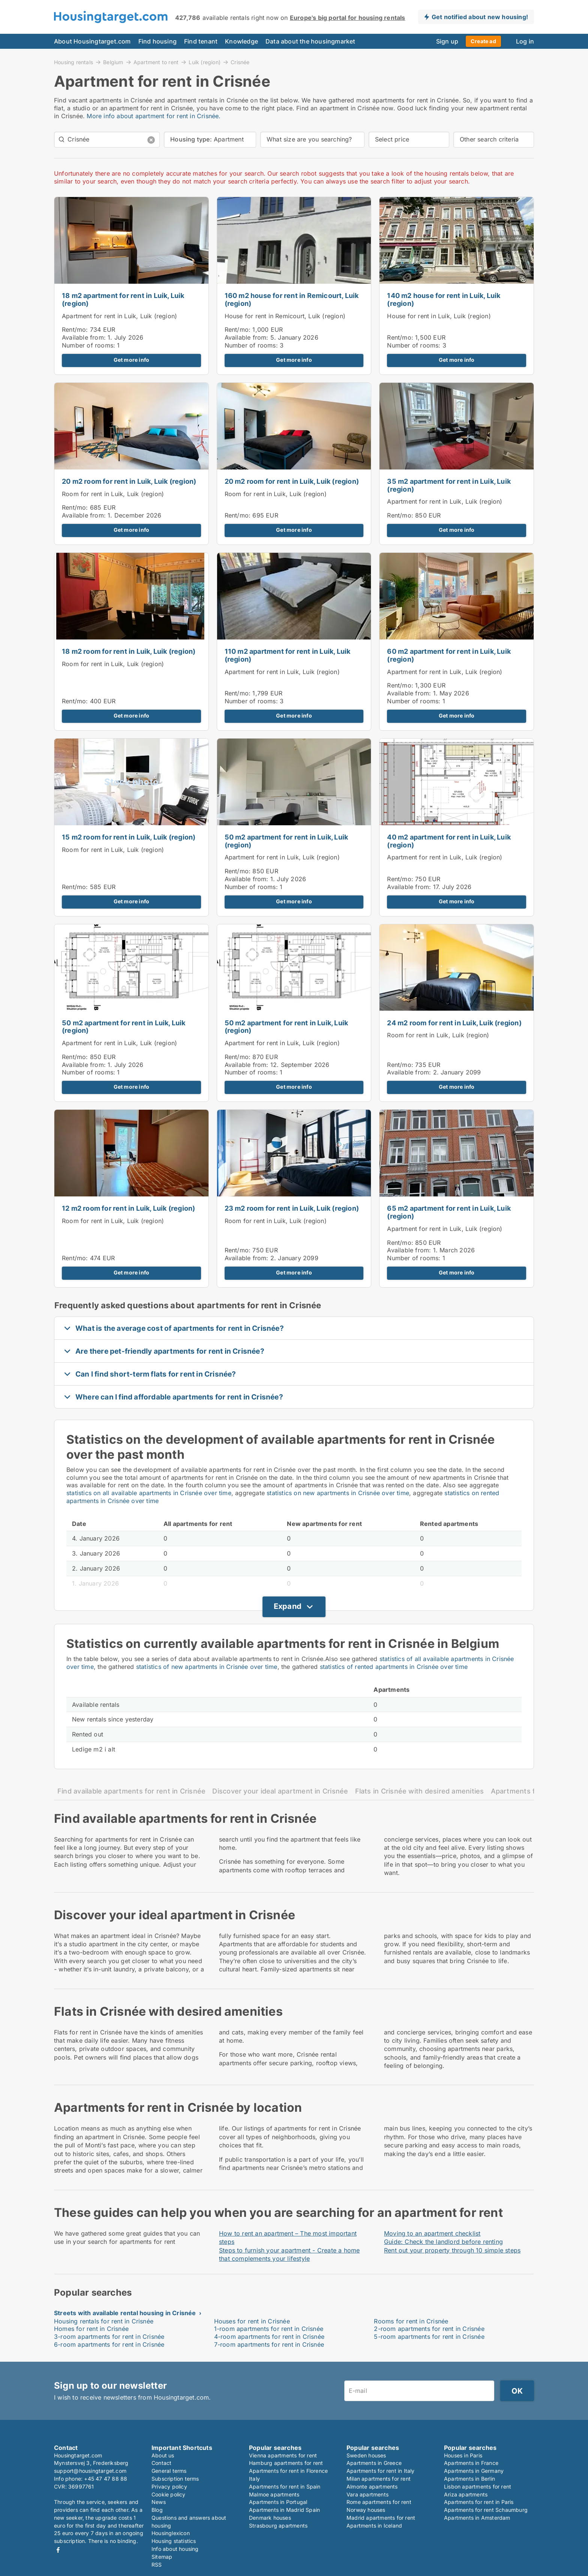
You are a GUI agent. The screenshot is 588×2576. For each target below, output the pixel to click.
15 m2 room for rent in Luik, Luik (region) (128, 837)
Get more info (132, 360)
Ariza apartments (466, 2494)
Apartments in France (471, 2463)
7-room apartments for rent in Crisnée (269, 2344)
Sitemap (162, 2556)
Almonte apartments (372, 2486)
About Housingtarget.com (92, 41)
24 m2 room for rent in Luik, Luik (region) (454, 1023)
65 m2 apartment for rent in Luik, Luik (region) (449, 1212)
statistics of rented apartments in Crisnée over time (394, 1666)
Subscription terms (175, 2478)
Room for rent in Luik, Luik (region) (113, 494)
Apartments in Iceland (374, 2525)
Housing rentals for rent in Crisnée (103, 2321)
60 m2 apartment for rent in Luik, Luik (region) (449, 655)
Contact (161, 2463)
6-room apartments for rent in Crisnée (109, 2344)
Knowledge (241, 41)
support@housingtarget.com (90, 2471)
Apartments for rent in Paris (479, 2502)
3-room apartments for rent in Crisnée (109, 2336)
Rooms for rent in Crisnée (411, 2321)
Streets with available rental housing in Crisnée (125, 2313)
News (159, 2502)
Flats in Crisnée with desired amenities (419, 1791)
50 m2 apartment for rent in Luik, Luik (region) (286, 841)
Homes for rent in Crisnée (91, 2328)
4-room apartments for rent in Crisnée (269, 2336)
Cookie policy (169, 2494)
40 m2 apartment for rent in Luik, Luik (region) (449, 841)
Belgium (113, 62)
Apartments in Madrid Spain (284, 2510)
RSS (157, 2564)
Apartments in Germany (474, 2471)
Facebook (58, 2550)
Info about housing (175, 2549)
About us (163, 2455)
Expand (288, 1606)
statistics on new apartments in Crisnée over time (338, 1493)
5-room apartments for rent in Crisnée (429, 2336)
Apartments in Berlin (469, 2478)
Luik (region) (204, 62)
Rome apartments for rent (378, 2502)
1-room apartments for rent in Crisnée (268, 2328)
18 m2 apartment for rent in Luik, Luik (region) (123, 299)
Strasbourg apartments (278, 2525)
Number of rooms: (88, 345)
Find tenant (201, 41)
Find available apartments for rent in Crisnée (131, 1791)
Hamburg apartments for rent (286, 2463)
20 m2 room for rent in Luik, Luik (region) (129, 481)
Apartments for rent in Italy (380, 2471)
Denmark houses (270, 2517)
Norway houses (366, 2510)
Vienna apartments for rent (283, 2455)
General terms (169, 2471)
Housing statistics (174, 2541)
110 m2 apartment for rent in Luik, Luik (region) (288, 655)
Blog (157, 2510)
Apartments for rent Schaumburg (486, 2510)
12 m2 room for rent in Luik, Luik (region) (128, 1208)
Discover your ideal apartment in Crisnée (280, 1791)
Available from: (84, 337)
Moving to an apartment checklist (432, 2233)
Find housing (157, 41)
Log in (525, 41)
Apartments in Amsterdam (477, 2517)
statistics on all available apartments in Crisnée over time (148, 1493)
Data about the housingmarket (311, 41)
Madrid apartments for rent (380, 2517)
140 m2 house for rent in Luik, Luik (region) (443, 299)
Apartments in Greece (374, 2463)
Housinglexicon (171, 2533)
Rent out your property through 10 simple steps (452, 2250)
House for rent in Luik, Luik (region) (438, 316)
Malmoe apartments (274, 2494)
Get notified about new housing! (480, 17)
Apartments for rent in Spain (285, 2486)
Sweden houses (366, 2455)
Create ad (483, 41)
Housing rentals (73, 62)
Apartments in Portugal (278, 2502)
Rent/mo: (76, 329)
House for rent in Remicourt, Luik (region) (285, 316)
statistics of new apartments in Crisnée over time (207, 1666)
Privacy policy (169, 2486)
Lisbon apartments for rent (477, 2486)
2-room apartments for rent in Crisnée (429, 2328)
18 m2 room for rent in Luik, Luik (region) (128, 651)
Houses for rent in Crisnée (252, 2321)
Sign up (447, 41)
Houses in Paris (463, 2455)
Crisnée (240, 62)
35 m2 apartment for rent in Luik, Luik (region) (449, 485)
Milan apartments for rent (378, 2478)
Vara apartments (367, 2494)
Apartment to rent (156, 62)
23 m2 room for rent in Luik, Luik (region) (292, 1208)
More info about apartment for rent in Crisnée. (153, 116)
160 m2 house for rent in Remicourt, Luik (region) (292, 299)
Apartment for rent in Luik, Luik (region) (119, 316)
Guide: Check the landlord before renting (443, 2241)
